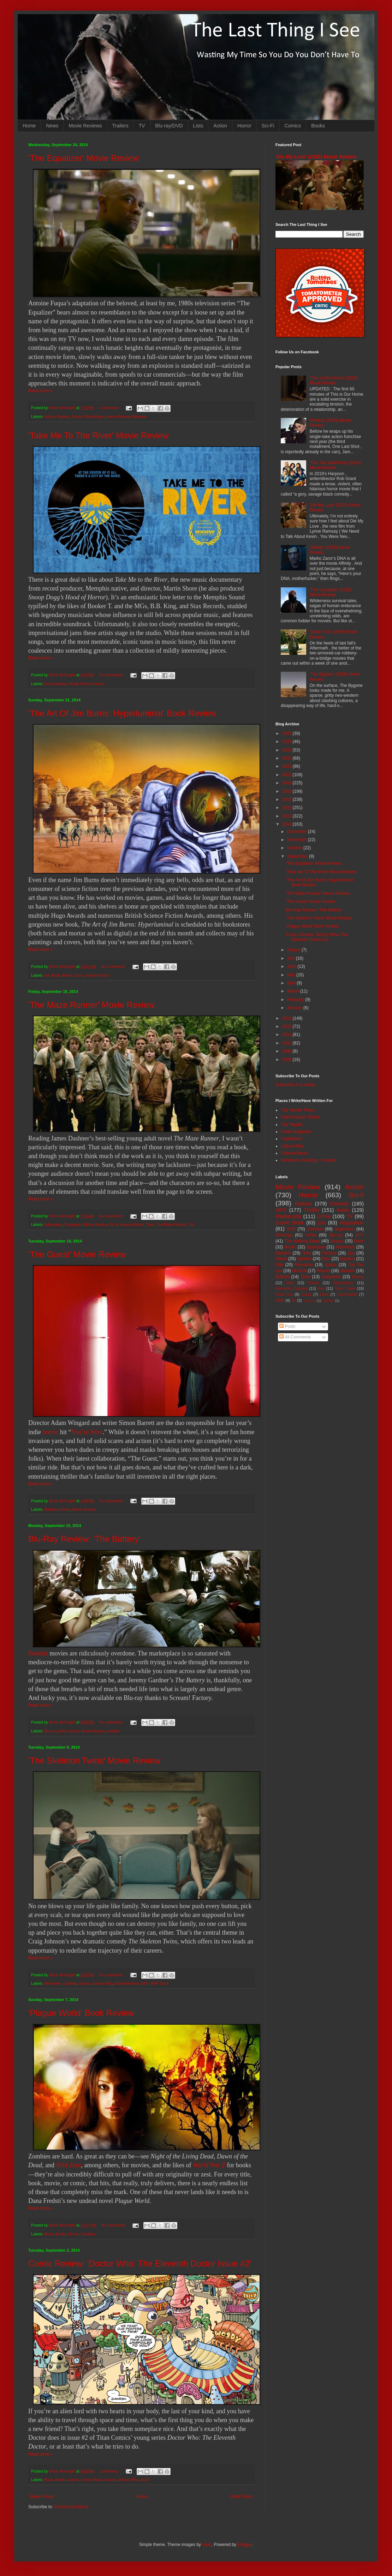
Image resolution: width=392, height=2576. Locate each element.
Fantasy (329, 1253)
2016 (287, 807)
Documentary (55, 684)
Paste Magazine (296, 1131)
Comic (73, 2480)
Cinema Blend (294, 1153)
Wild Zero (68, 2165)
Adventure (345, 1247)
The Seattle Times (298, 1110)
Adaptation (53, 1224)
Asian (343, 1210)
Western (283, 1253)
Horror (244, 125)
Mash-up (309, 1300)
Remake (139, 416)
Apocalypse (343, 1283)
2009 (287, 1051)
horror (51, 1432)
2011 (287, 1034)
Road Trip (284, 1294)
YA (191, 1224)
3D (293, 1300)
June (292, 966)
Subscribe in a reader (295, 1084)
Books (318, 125)
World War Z (209, 2165)
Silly (279, 1264)
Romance (304, 1264)
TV (142, 125)
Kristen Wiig (103, 1983)
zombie (113, 1731)
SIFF (144, 1983)
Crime (324, 1216)
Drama (84, 1983)
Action (220, 125)
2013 (287, 1018)
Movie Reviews (85, 125)
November (297, 839)
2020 (287, 774)
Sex (321, 1288)
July (291, 958)
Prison (313, 1283)
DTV (359, 1235)
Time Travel (345, 1288)
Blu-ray (50, 1731)
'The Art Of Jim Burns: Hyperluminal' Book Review (122, 713)
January (295, 1007)
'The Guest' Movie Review (77, 1254)
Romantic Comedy (291, 1288)
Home (29, 125)
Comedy (70, 1983)
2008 (287, 1059)
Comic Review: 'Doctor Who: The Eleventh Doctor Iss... (317, 937)
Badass (63, 416)
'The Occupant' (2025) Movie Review (330, 592)
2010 (287, 1043)
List (322, 1223)
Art (46, 975)
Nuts (325, 1258)
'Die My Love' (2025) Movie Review (315, 157)
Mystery (347, 1258)
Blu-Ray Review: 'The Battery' (84, 1539)
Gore (305, 1276)
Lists (198, 125)
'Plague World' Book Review (81, 2013)
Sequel (336, 1241)
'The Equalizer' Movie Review (83, 158)
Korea (310, 1235)
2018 (287, 791)
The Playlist (292, 1124)
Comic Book (91, 2480)
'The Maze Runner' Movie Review (91, 1005)
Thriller (311, 1210)
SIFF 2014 (159, 1983)
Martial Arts (288, 1216)
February (296, 999)
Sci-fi (79, 975)
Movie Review (119, 416)
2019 (287, 782)
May (291, 974)
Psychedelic (347, 1294)
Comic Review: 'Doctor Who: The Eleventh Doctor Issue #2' (139, 2263)
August (294, 949)
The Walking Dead (302, 1241)
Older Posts (241, 2496)
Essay (306, 1294)
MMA (279, 1300)
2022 (287, 758)
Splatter (304, 1258)
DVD (62, 1731)
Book (55, 975)
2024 (287, 741)
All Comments (295, 1337)
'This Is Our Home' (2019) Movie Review (334, 380)
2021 (287, 766)
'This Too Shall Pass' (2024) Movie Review (336, 465)
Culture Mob (292, 1146)
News (52, 125)
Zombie (38, 1653)
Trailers (120, 125)
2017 (287, 799)
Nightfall (328, 1300)
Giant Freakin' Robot (300, 1117)
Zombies (88, 2234)
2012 (287, 1026)
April (292, 983)
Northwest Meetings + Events (308, 1160)
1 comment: (109, 408)
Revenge (283, 1235)
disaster (347, 1270)
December (297, 831)
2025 (287, 733)
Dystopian (73, 1224)
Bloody (358, 1277)
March (293, 991)
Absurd (323, 1270)
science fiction (97, 975)
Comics (293, 125)
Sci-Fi (268, 125)
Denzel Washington (88, 416)
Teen (150, 1224)
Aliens (281, 1258)
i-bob (207, 2544)
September (298, 856)
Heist (324, 1294)
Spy (351, 1253)
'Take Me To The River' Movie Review (98, 435)
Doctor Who (128, 2480)
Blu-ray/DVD (169, 125)
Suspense (331, 1276)
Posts (287, 1326)
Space (331, 1264)
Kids (289, 1283)
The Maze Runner (171, 1224)
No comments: (112, 675)
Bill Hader (52, 1983)
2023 (287, 750)
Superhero (344, 1229)
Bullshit (282, 1276)
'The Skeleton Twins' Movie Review (94, 1760)
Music (100, 684)
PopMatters (291, 1138)
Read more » (40, 390)
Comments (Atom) (71, 2506)
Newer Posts (42, 2496)
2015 (287, 816)
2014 (287, 824)
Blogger (244, 2544)
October (295, 847)
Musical (299, 1270)
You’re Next (86, 1432)
